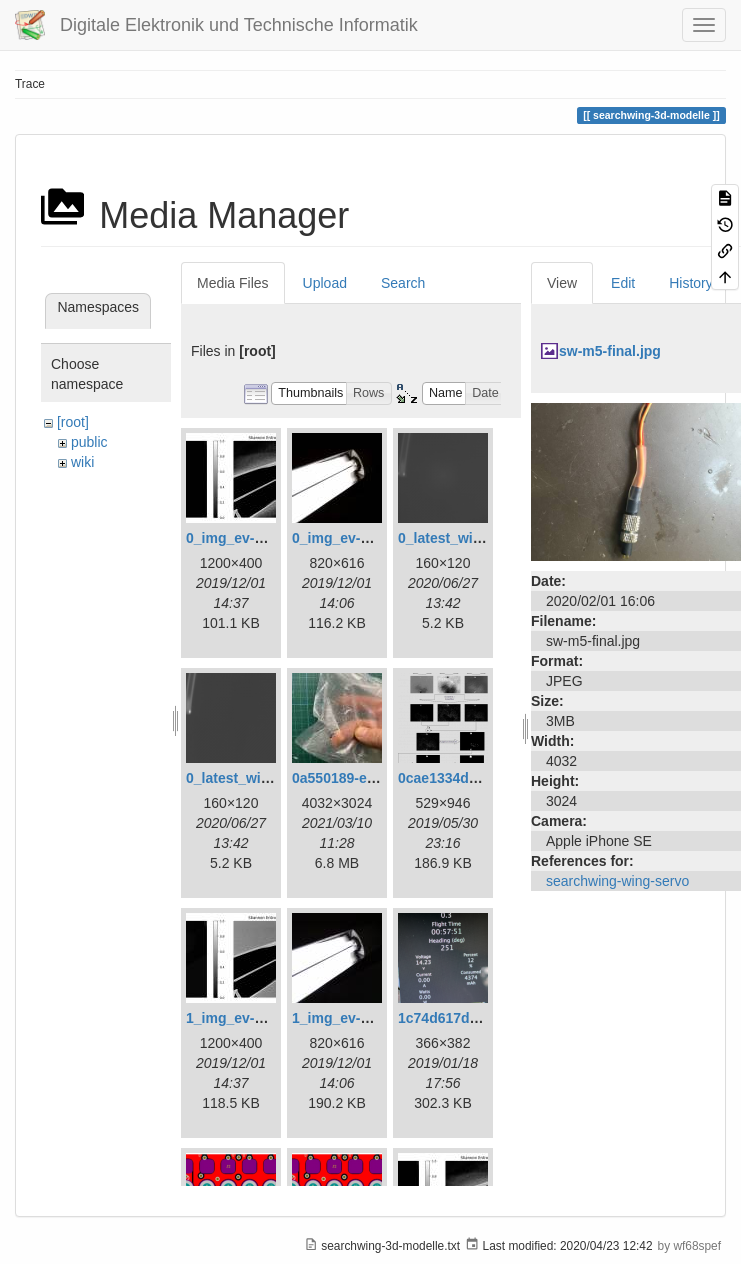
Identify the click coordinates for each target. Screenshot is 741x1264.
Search (403, 283)
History (691, 283)
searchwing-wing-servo (617, 881)
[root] (73, 422)
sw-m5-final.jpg (610, 351)
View (562, 283)
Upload (325, 283)
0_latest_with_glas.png (474, 538)
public (89, 442)
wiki (82, 462)
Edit (623, 283)
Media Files (233, 283)
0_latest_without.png (255, 778)
